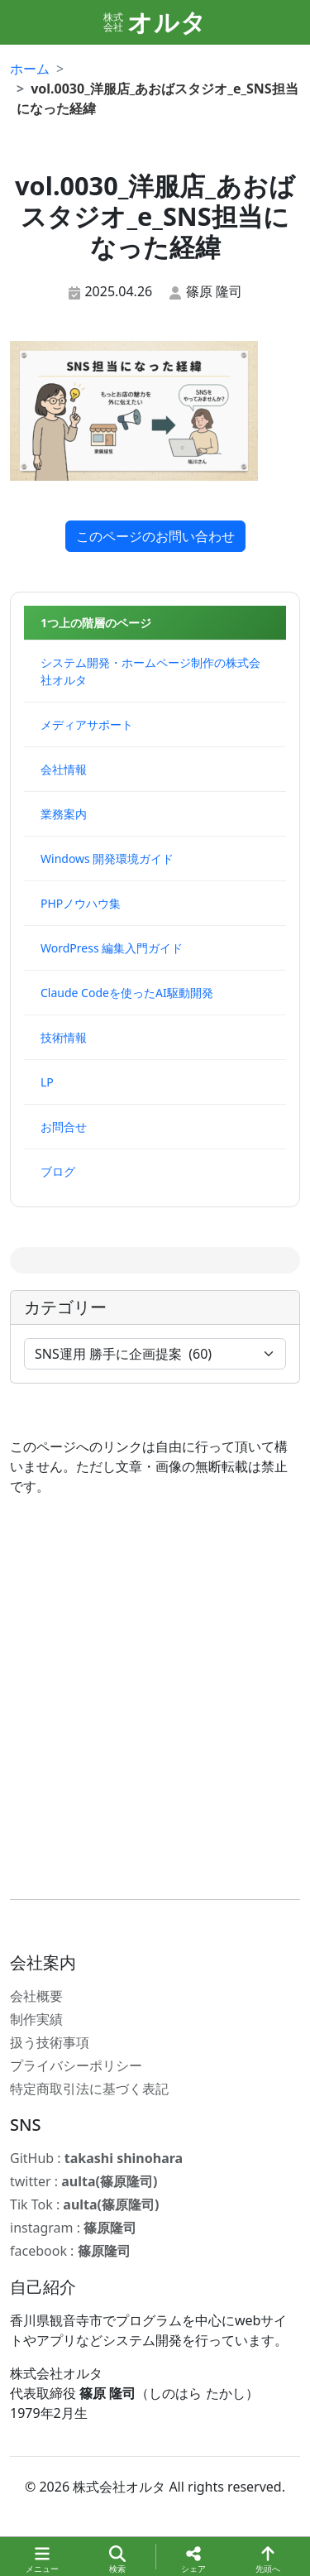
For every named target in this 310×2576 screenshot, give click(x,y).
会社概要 (36, 1996)
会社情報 (64, 769)
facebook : (70, 2251)
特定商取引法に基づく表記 (89, 2089)
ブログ (58, 1171)
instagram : (73, 2228)
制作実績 (36, 2019)
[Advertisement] (155, 1697)
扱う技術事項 (49, 2042)
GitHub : (96, 2158)
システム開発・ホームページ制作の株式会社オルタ (150, 671)
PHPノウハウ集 (81, 903)
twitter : (83, 2181)
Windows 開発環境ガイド (107, 858)
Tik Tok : (84, 2204)
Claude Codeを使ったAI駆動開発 (127, 992)
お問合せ (64, 1126)
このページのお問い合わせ (155, 536)
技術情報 (64, 1037)
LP (47, 1082)
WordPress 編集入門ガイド (112, 948)
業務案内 (64, 814)
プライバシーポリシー (76, 2065)
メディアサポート (87, 724)
